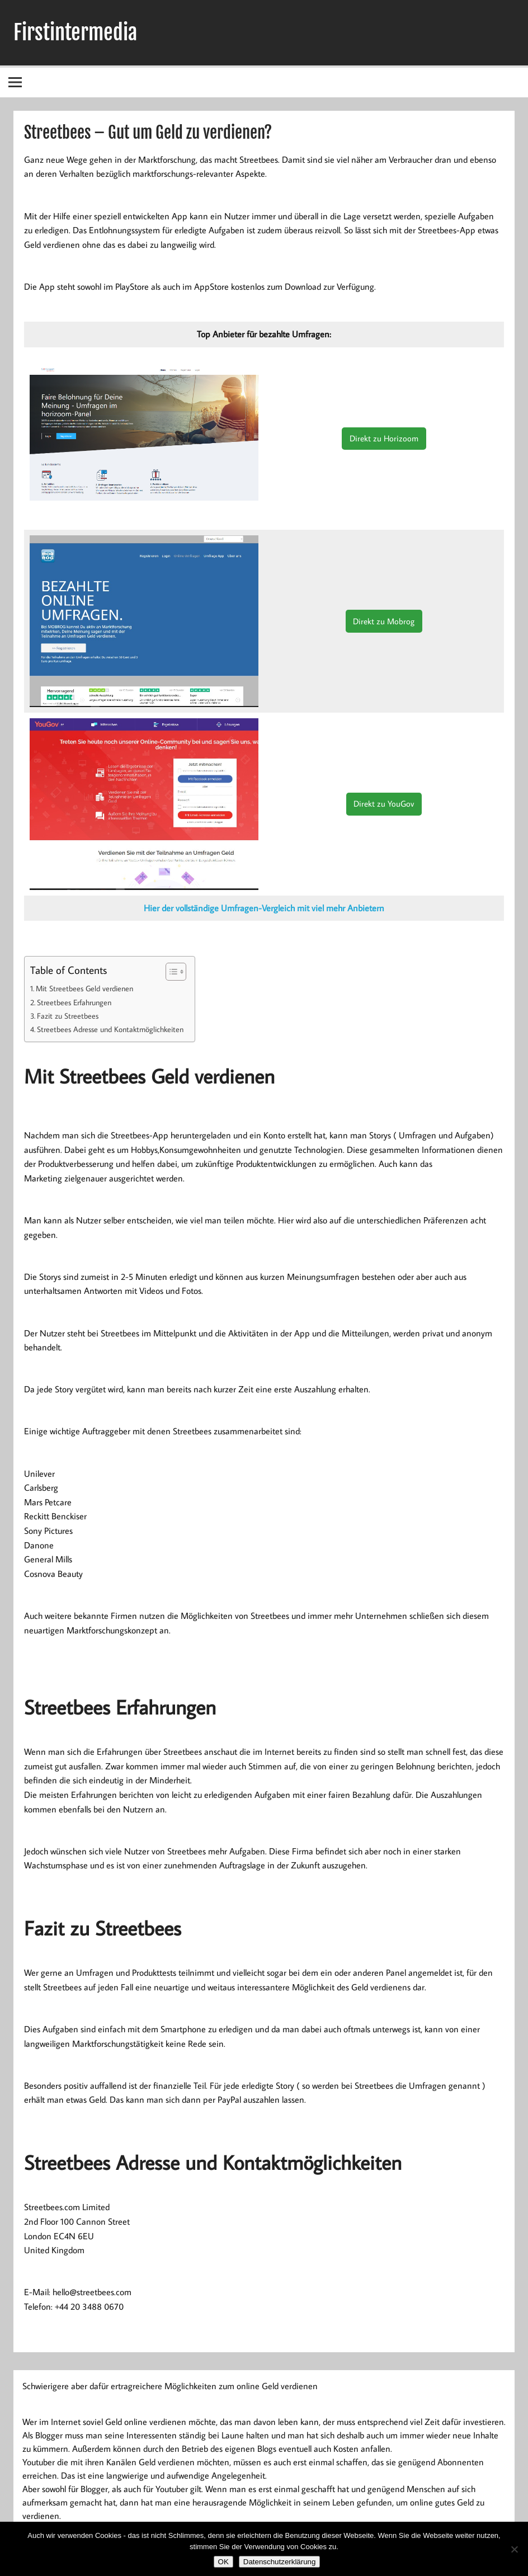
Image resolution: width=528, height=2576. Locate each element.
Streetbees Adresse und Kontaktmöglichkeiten (110, 1029)
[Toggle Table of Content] (170, 971)
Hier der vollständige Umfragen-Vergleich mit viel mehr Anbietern (264, 907)
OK (223, 2562)
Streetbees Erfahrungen (75, 1002)
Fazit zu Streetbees (67, 1015)
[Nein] (514, 2549)
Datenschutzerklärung (279, 2562)
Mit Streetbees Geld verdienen (84, 988)
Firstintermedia (75, 32)
